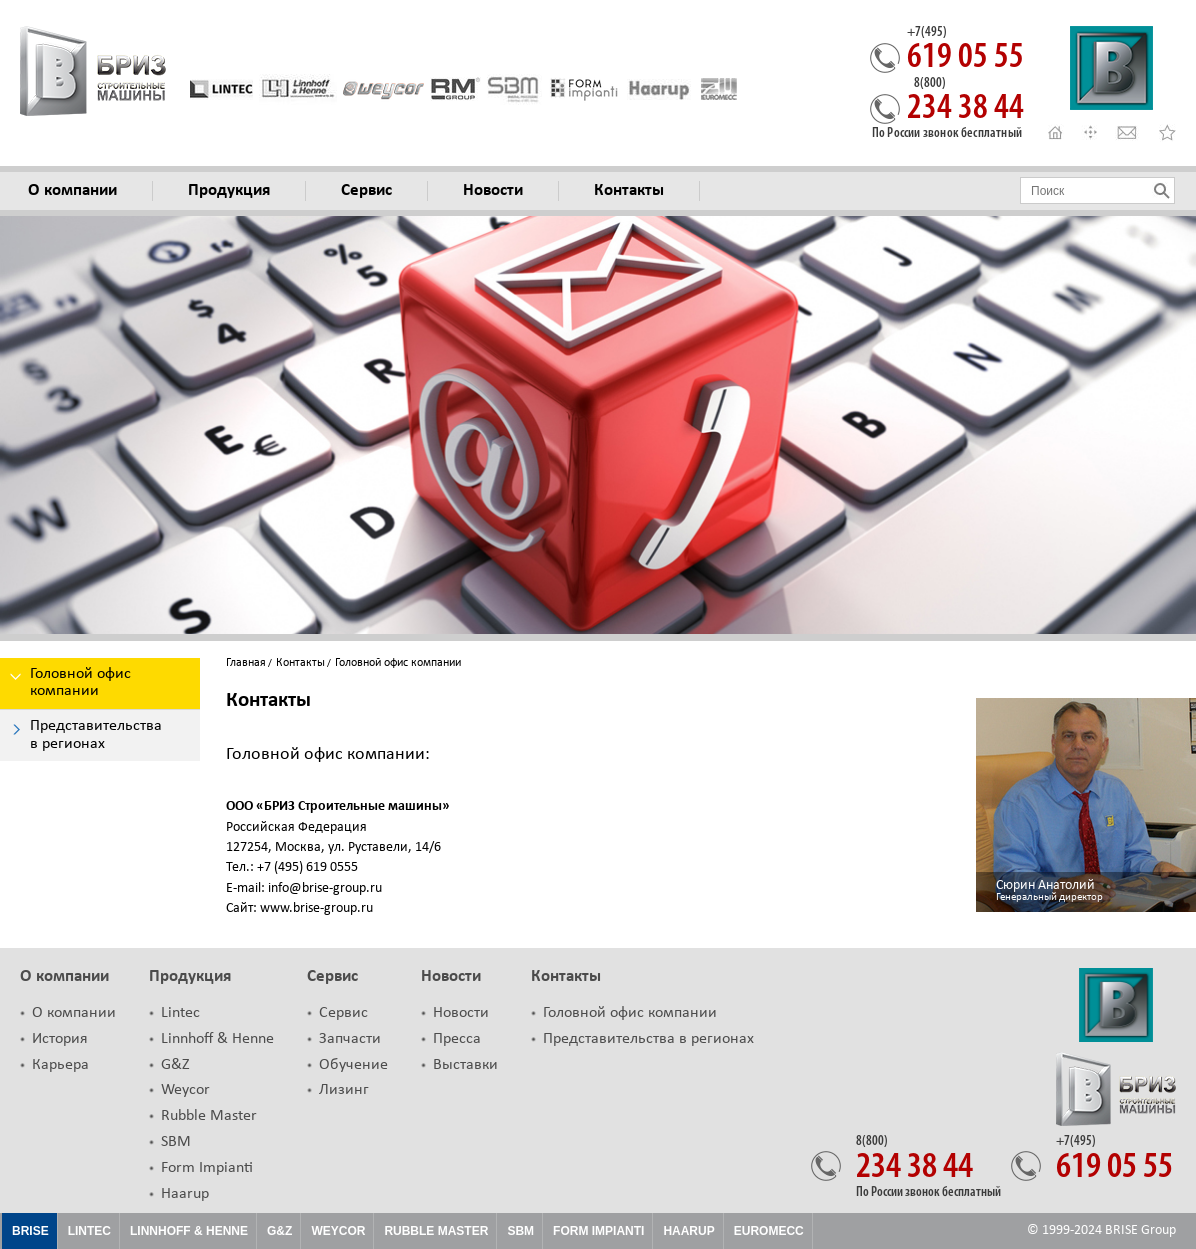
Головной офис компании (630, 1013)
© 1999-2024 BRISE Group (1101, 1230)
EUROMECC (769, 1231)
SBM (176, 1142)
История (60, 1039)
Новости (451, 976)
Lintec (180, 1013)
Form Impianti (207, 1168)
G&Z (175, 1065)
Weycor (185, 1090)
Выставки (465, 1065)
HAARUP (688, 1231)
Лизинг (344, 1090)
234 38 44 (965, 102)
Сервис (332, 976)
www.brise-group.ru (315, 908)
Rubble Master (209, 1116)
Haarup (185, 1194)
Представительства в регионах (648, 1039)
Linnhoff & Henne (217, 1039)
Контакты (300, 663)
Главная (246, 663)
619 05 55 (965, 51)
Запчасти (350, 1039)
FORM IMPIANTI (598, 1231)
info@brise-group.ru (323, 888)
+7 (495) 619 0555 (306, 867)
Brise (30, 1231)
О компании (64, 976)
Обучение (353, 1065)
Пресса (457, 1039)
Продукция (190, 976)
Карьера (60, 1065)
